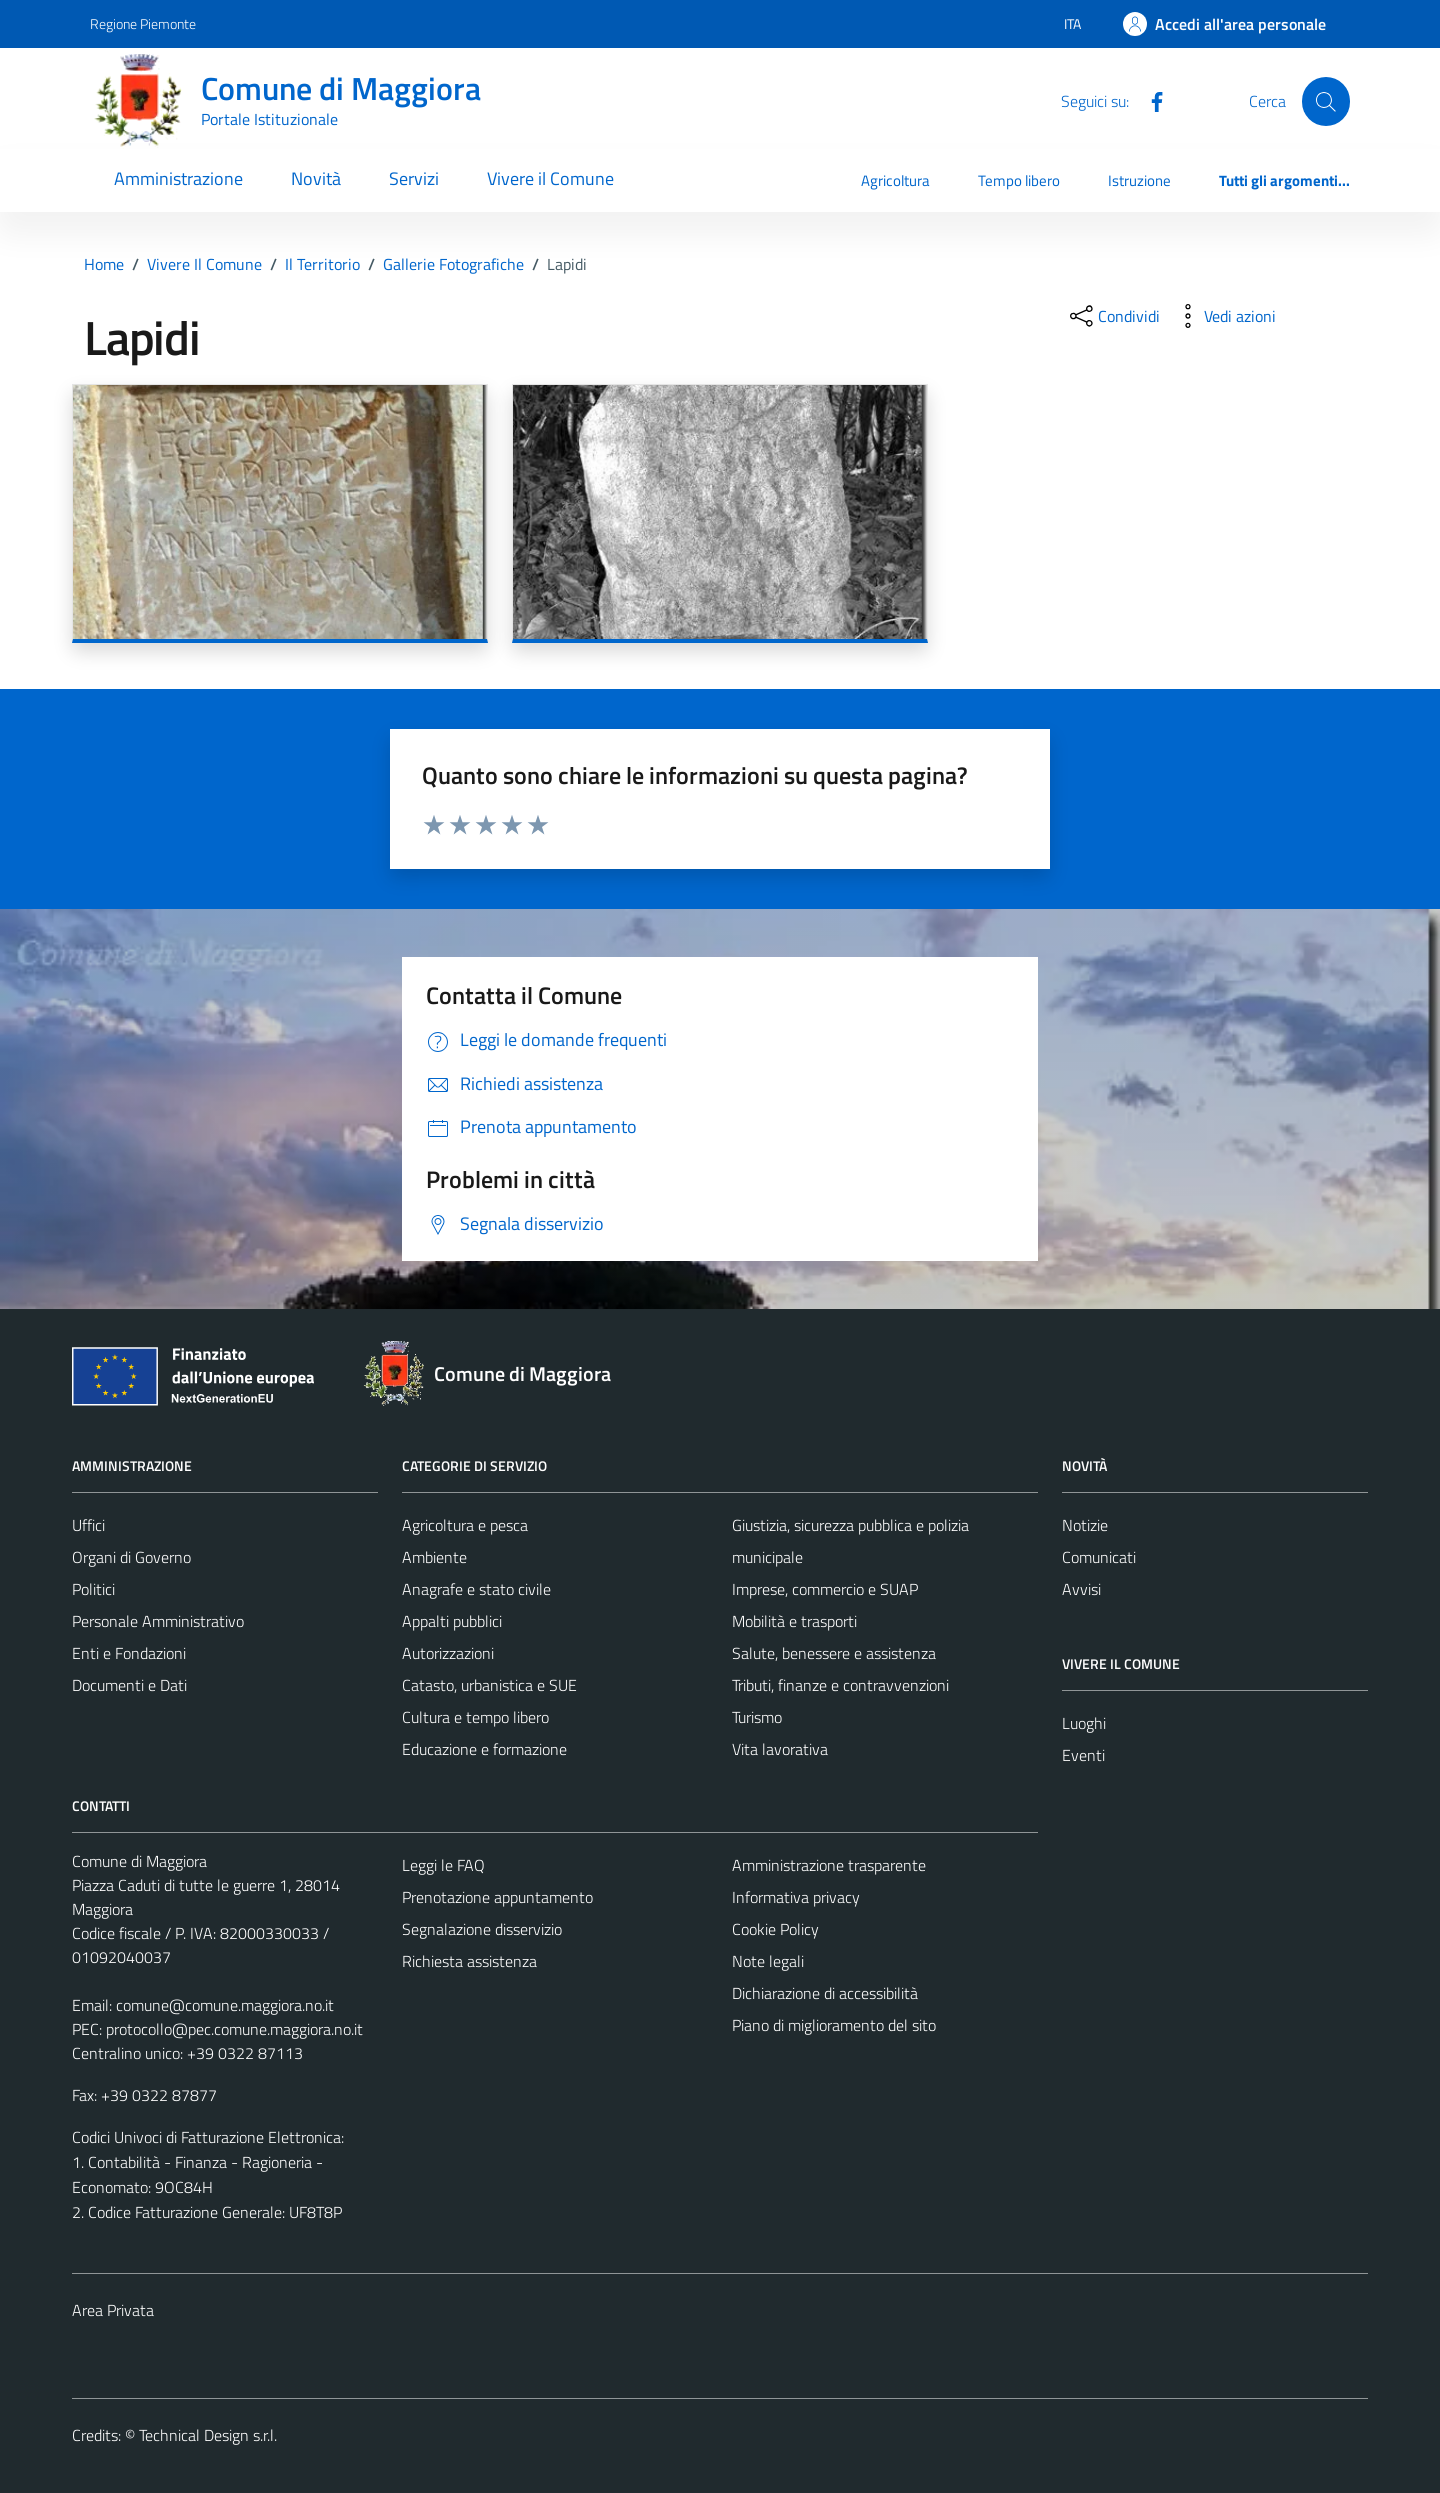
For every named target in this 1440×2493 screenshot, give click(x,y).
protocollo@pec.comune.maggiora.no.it (234, 2029)
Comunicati (1099, 1557)
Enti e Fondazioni (129, 1653)
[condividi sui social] (1113, 316)
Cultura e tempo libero (475, 1717)
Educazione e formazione (484, 1749)
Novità (316, 178)
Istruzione (1139, 180)
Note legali (768, 1961)
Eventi (1083, 1755)
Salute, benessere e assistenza (834, 1653)
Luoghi (1084, 1723)
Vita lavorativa (780, 1749)
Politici (93, 1589)
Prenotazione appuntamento (497, 1897)
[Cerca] (1326, 101)
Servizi (414, 178)
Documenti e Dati (129, 1685)
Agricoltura (895, 180)
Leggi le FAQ (443, 1865)
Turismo (757, 1717)
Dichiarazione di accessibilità (825, 1993)
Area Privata (113, 2310)
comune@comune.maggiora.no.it (225, 2005)
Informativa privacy (796, 1897)
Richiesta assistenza (469, 1961)
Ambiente (434, 1557)
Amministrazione (178, 178)
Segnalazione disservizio (482, 1929)
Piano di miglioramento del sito (834, 2025)
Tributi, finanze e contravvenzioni (840, 1685)
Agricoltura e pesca (465, 1525)
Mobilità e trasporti (794, 1621)
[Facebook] (1149, 100)
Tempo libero (1019, 180)
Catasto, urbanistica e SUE (489, 1685)
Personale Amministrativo (158, 1621)
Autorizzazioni (448, 1653)
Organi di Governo (131, 1557)
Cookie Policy (775, 1929)
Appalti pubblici (452, 1621)
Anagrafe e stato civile (476, 1589)
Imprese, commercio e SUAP (825, 1589)
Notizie (1085, 1525)
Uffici (88, 1525)
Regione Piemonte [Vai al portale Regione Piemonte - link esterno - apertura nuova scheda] (143, 23)
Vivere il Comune (550, 178)
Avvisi (1081, 1589)
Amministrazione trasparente (829, 1865)
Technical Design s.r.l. (208, 2435)
